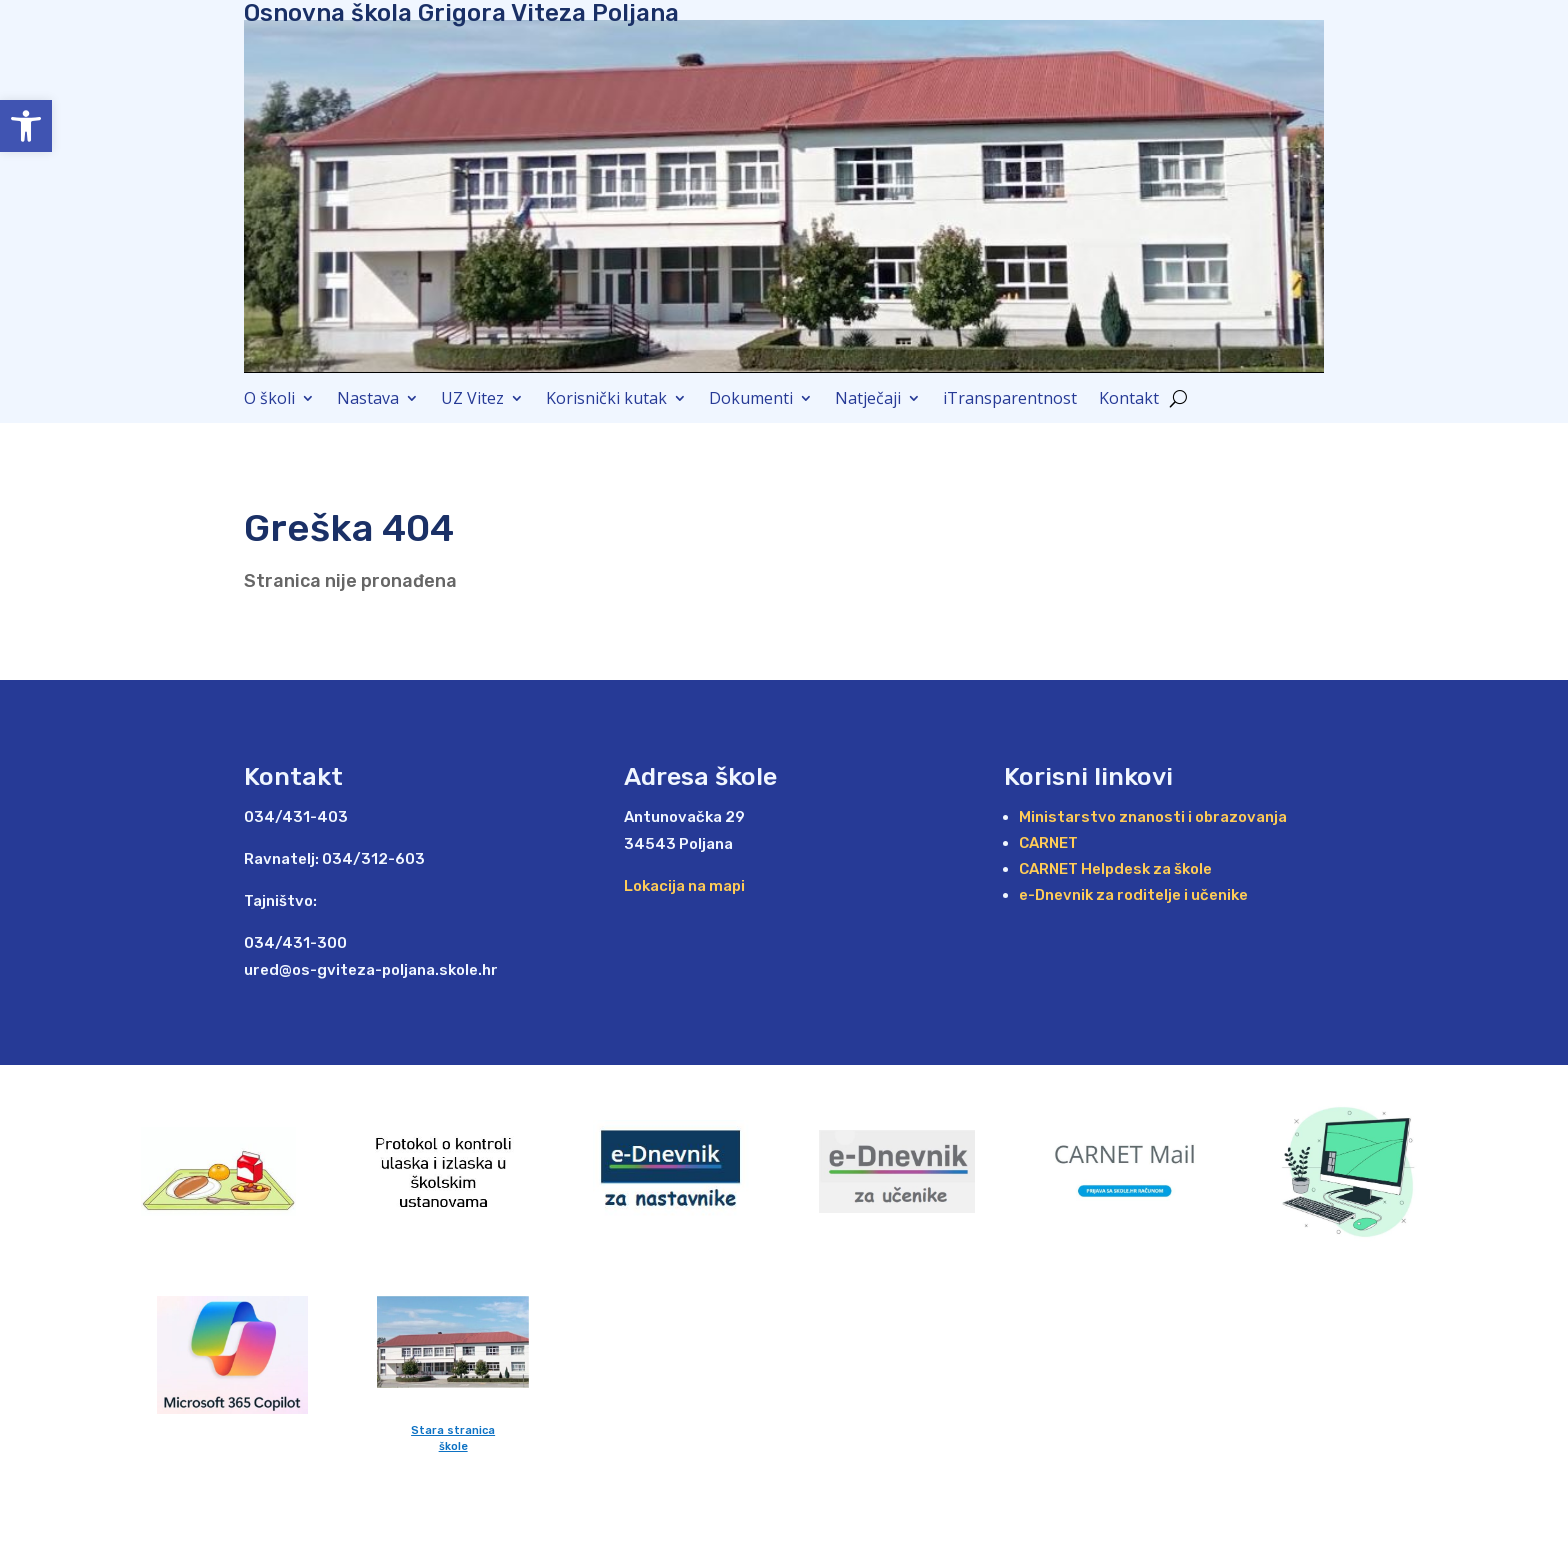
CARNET (1048, 843)
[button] (26, 126)
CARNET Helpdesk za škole (1115, 869)
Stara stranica (453, 1430)
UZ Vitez (472, 400)
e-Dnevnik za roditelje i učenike (1133, 895)
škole (453, 1446)
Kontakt (1129, 400)
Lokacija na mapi (684, 886)
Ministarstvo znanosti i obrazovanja (1153, 817)
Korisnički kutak (606, 400)
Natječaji (868, 400)
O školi (269, 400)
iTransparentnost (1010, 400)
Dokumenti (751, 400)
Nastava (368, 400)
